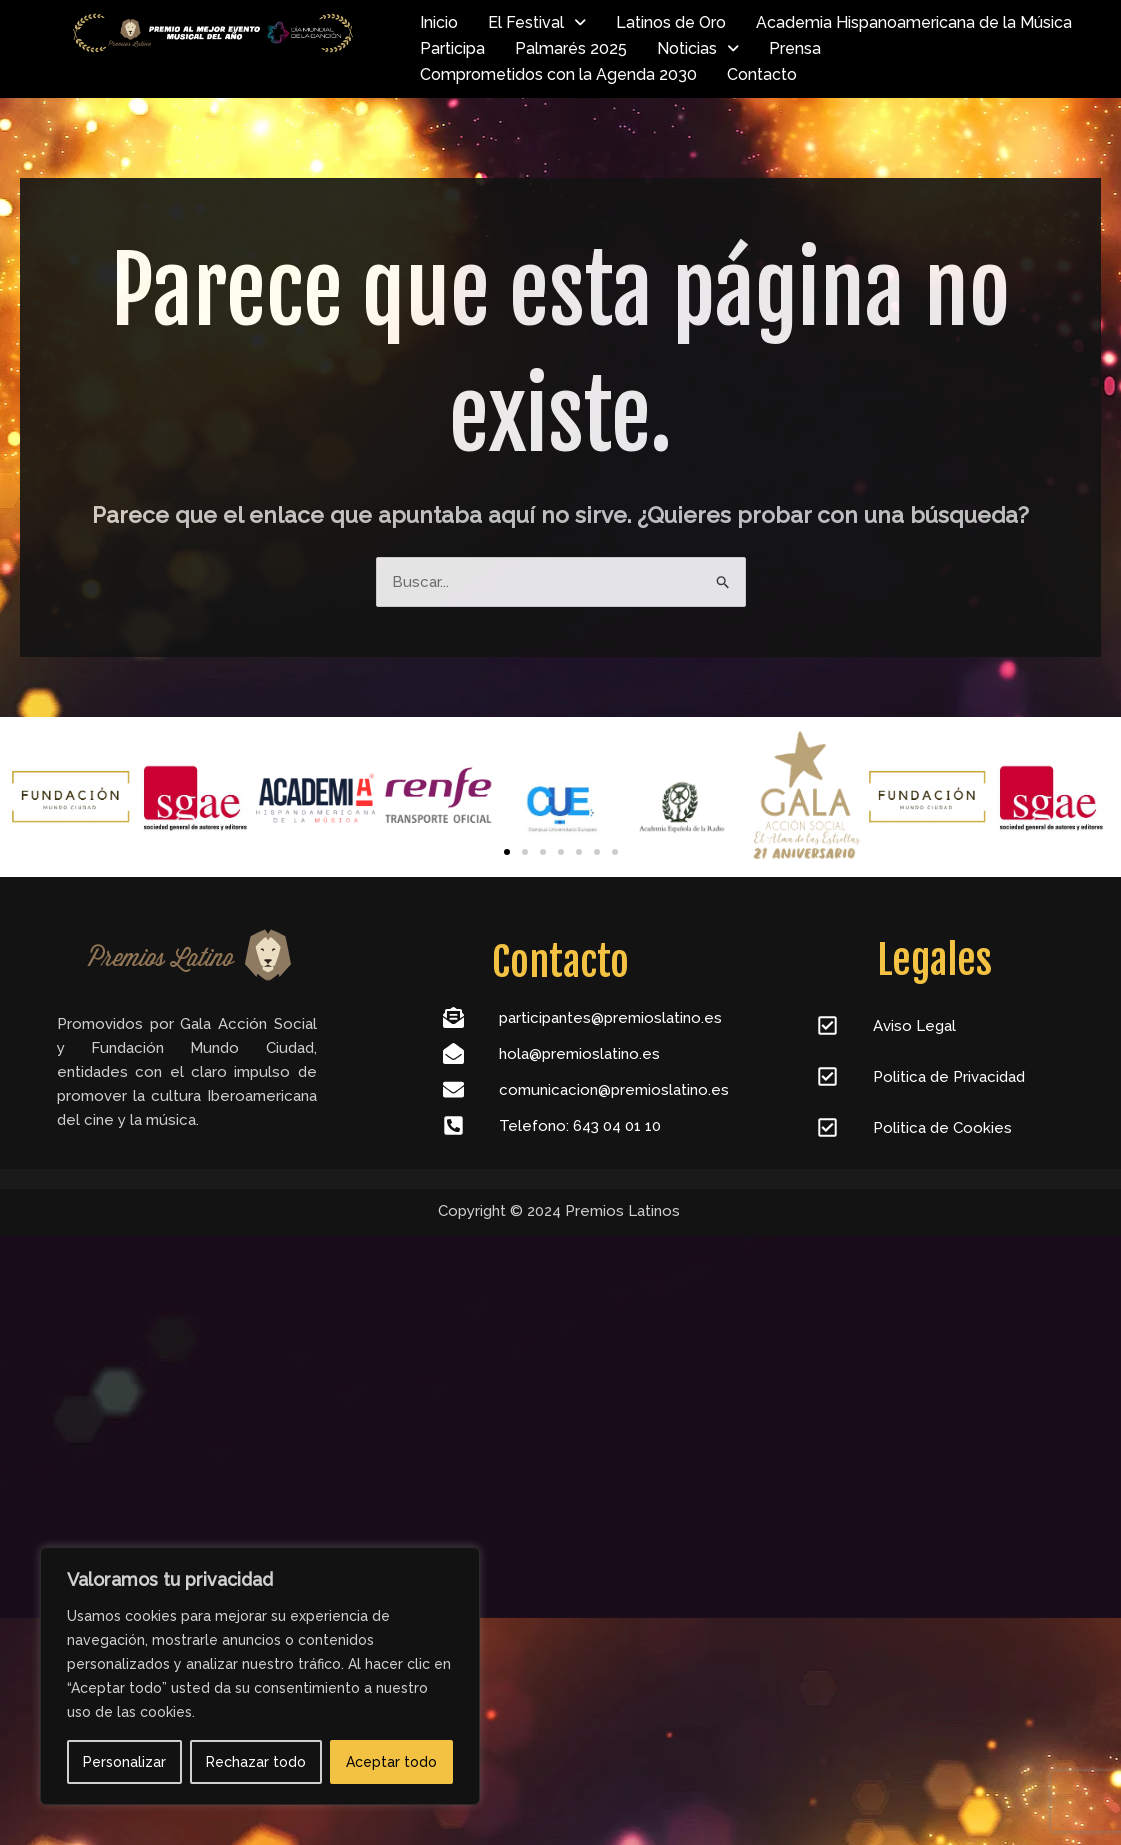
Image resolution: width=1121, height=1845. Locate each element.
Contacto (762, 74)
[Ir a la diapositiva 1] (507, 852)
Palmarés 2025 (571, 48)
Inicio (439, 22)
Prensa (795, 48)
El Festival (537, 22)
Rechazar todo (256, 1762)
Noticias (698, 48)
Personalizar (124, 1762)
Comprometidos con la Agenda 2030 (558, 74)
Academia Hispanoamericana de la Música (914, 22)
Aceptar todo (391, 1762)
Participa (452, 48)
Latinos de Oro (671, 22)
